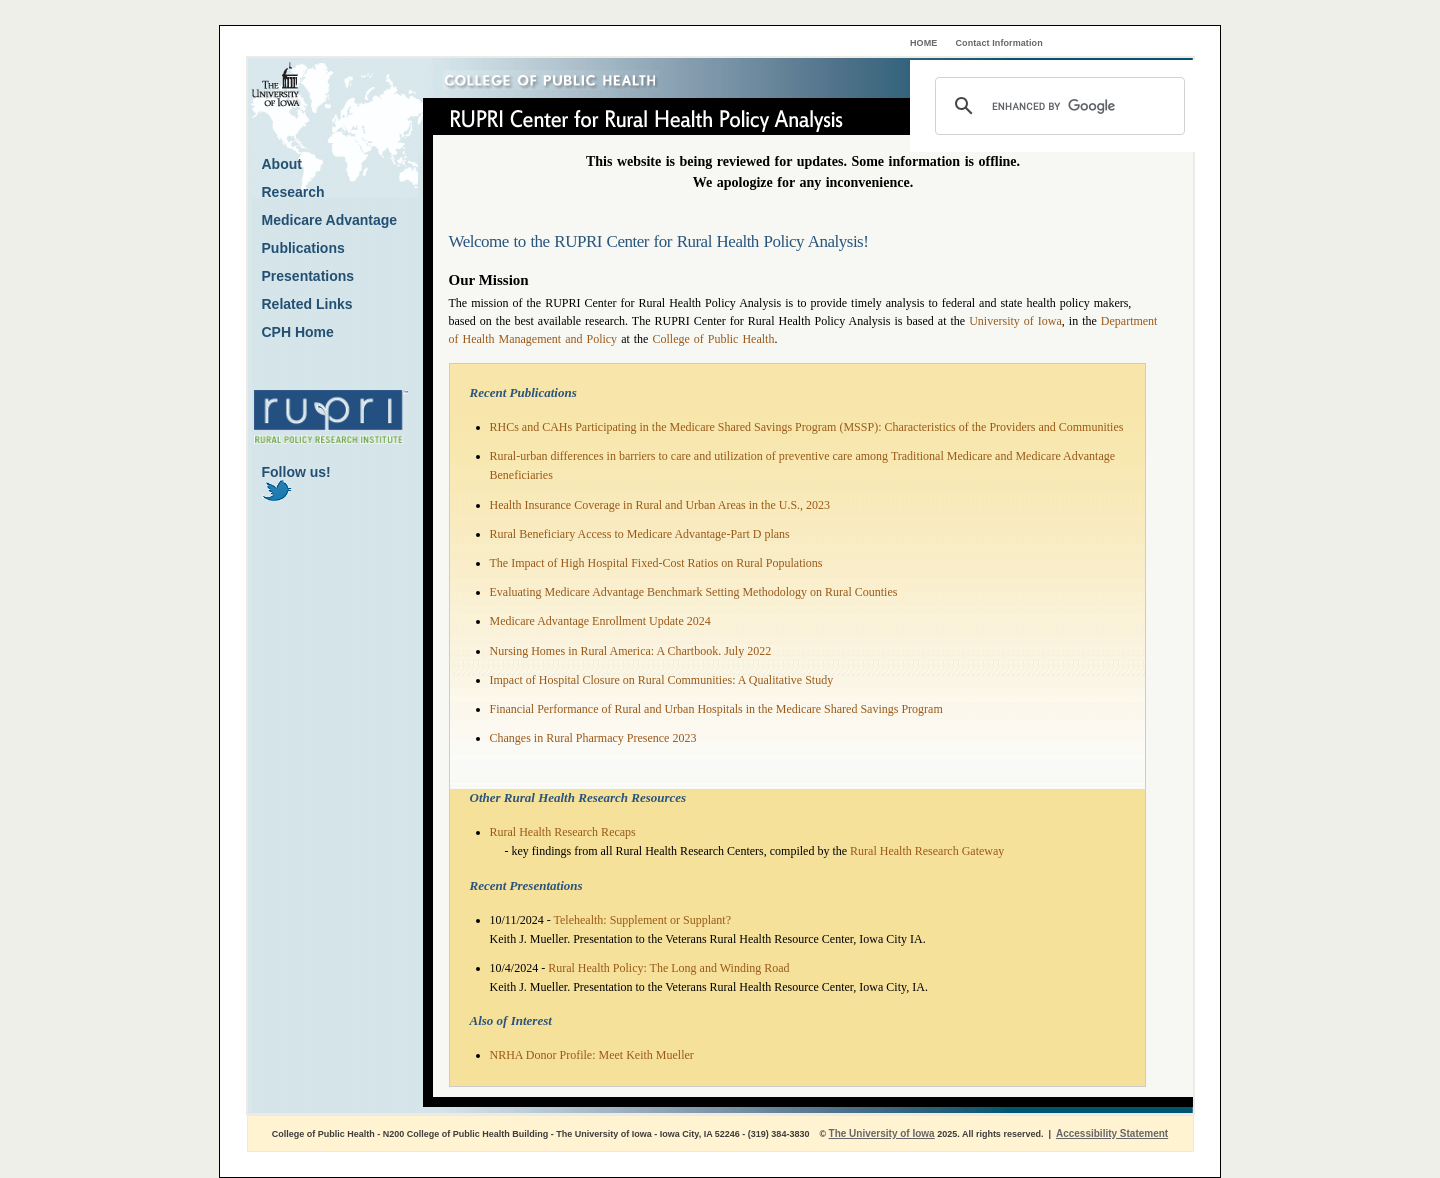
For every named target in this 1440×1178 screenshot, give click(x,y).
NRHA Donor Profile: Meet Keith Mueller (592, 1055)
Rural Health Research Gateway (927, 851)
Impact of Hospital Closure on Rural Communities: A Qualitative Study (662, 680)
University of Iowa (1015, 321)
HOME (923, 43)
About (282, 164)
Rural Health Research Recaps (563, 832)
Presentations (308, 276)
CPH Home (298, 332)
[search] (1057, 106)
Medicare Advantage (330, 220)
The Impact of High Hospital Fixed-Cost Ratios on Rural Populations (656, 563)
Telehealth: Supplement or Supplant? (642, 920)
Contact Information (999, 43)
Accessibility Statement (1112, 1133)
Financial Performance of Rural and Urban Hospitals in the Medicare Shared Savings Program (716, 709)
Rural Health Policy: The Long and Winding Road (668, 968)
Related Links (307, 304)
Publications (303, 248)
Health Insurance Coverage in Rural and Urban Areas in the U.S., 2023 (660, 505)
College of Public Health (713, 339)
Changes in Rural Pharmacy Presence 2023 (593, 738)
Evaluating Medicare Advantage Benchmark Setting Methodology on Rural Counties (694, 592)
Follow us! (296, 482)
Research (293, 192)
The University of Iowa (882, 1133)
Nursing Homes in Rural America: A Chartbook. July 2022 (631, 651)
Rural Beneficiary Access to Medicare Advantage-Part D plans (640, 534)
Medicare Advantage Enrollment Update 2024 (600, 621)
